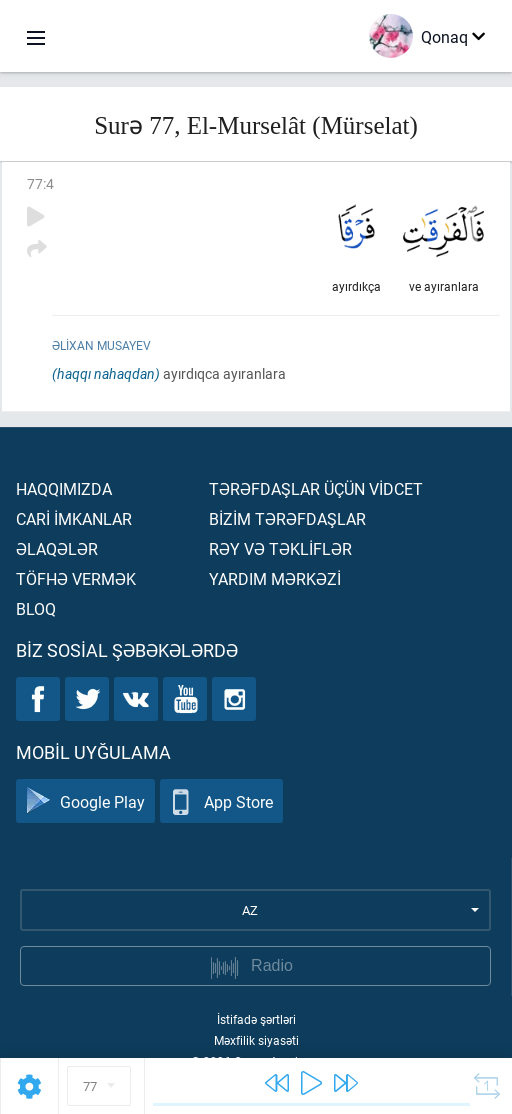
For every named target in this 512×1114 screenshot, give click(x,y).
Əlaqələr (57, 548)
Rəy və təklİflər (280, 548)
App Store (221, 801)
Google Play (85, 801)
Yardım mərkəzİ (275, 578)
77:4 (40, 183)
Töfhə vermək (76, 578)
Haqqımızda (64, 488)
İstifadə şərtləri (256, 1019)
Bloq (36, 608)
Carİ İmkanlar (74, 518)
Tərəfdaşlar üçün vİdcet (316, 488)
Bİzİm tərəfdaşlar (287, 518)
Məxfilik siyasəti (256, 1040)
